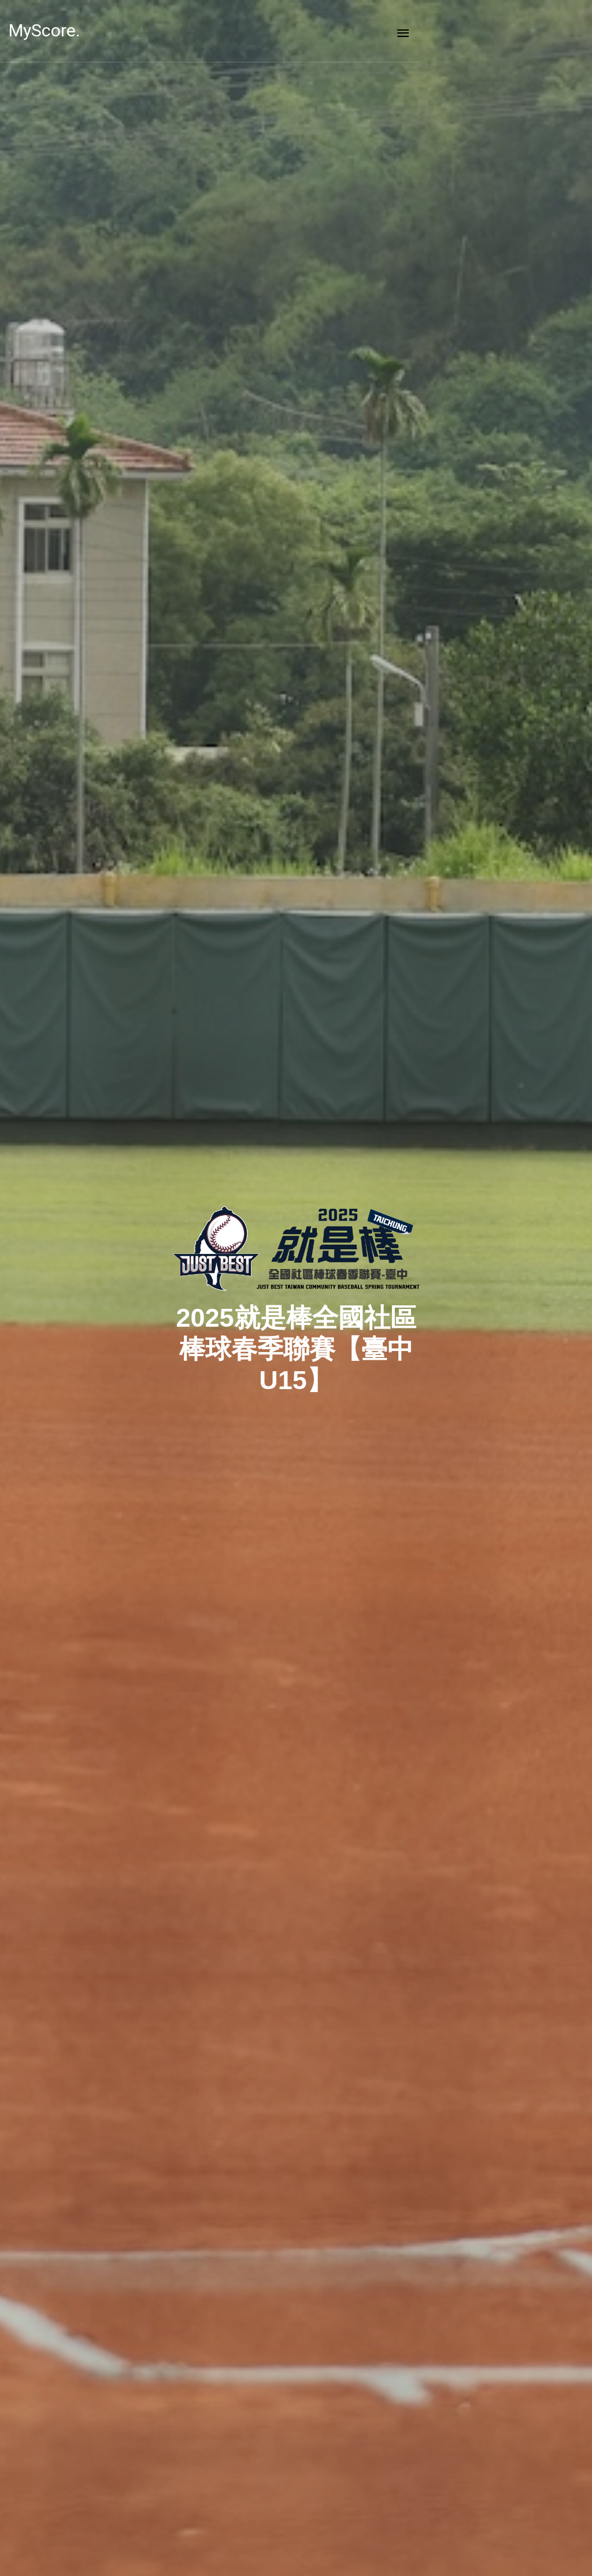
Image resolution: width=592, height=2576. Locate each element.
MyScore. (62, 30)
